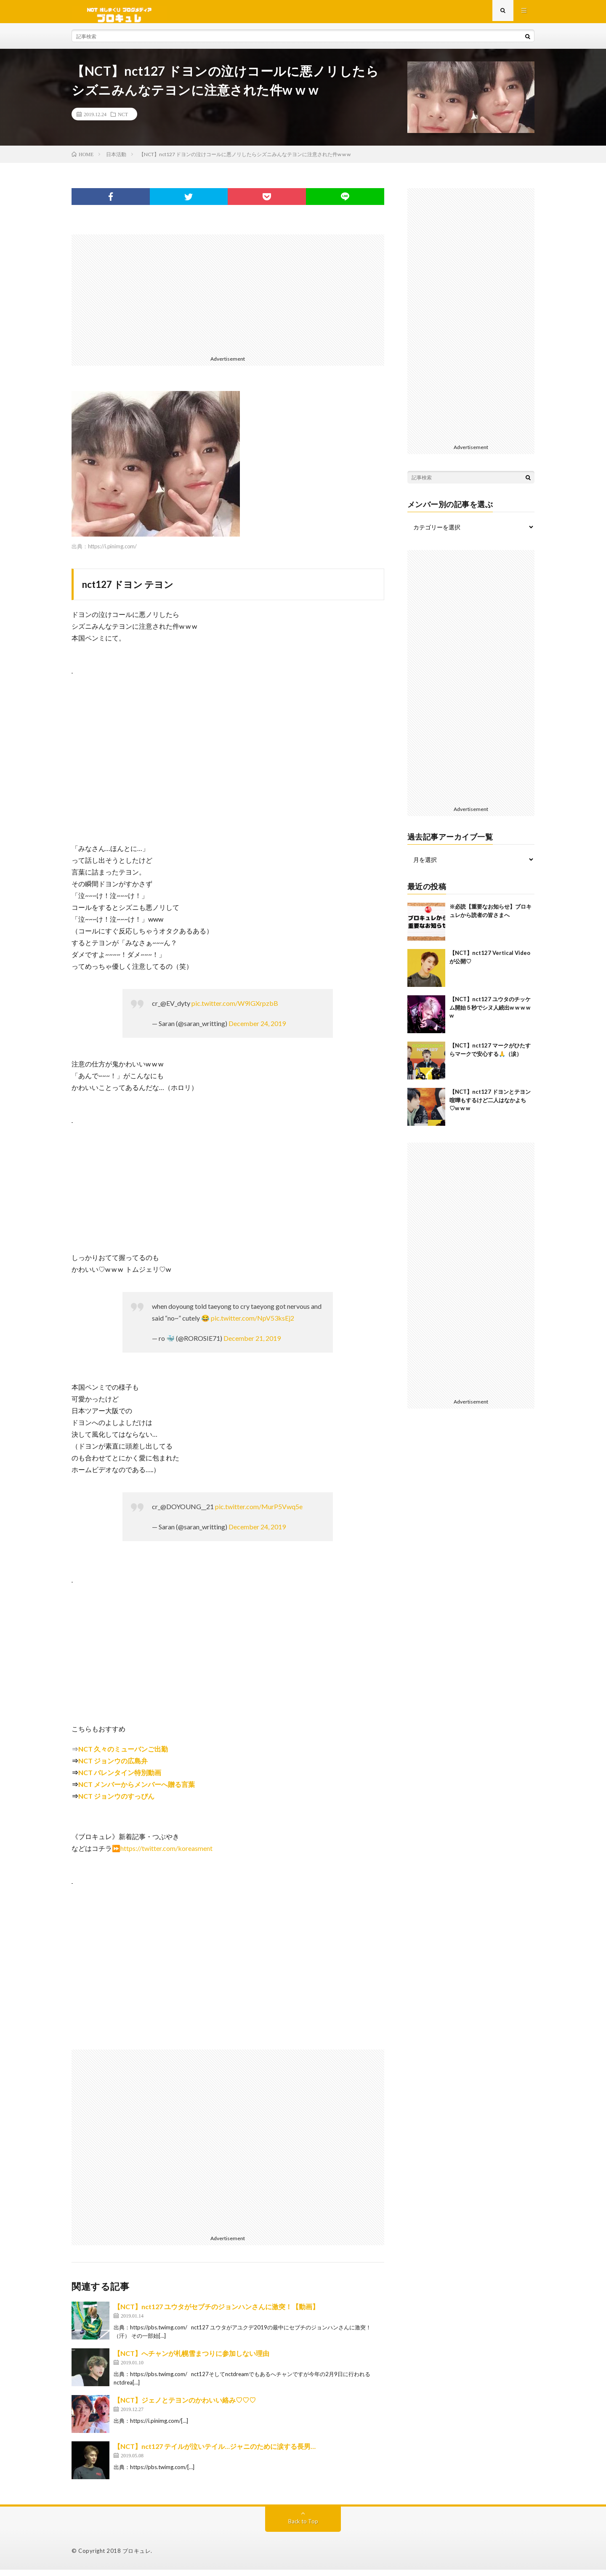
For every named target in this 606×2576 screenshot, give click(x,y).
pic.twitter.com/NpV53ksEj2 (252, 1324)
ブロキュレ (136, 2557)
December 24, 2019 (257, 1030)
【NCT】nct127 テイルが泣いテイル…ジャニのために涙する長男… (215, 2452)
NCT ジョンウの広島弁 (113, 1767)
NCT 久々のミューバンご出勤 (123, 1755)
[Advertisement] (228, 300)
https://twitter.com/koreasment (166, 1854)
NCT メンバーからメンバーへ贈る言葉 (136, 1790)
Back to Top (303, 2527)
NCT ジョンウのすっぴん (116, 1802)
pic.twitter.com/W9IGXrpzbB (234, 1009)
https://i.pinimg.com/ (112, 552)
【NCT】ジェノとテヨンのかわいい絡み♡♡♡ (185, 2406)
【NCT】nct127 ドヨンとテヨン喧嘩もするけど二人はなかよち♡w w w (490, 1106)
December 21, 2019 (252, 1344)
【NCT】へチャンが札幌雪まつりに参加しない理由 (191, 2359)
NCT (123, 120)
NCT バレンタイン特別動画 (119, 1779)
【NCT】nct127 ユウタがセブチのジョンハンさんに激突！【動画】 (216, 2313)
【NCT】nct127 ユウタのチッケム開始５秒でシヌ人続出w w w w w (490, 1013)
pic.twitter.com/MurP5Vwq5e (259, 1513)
